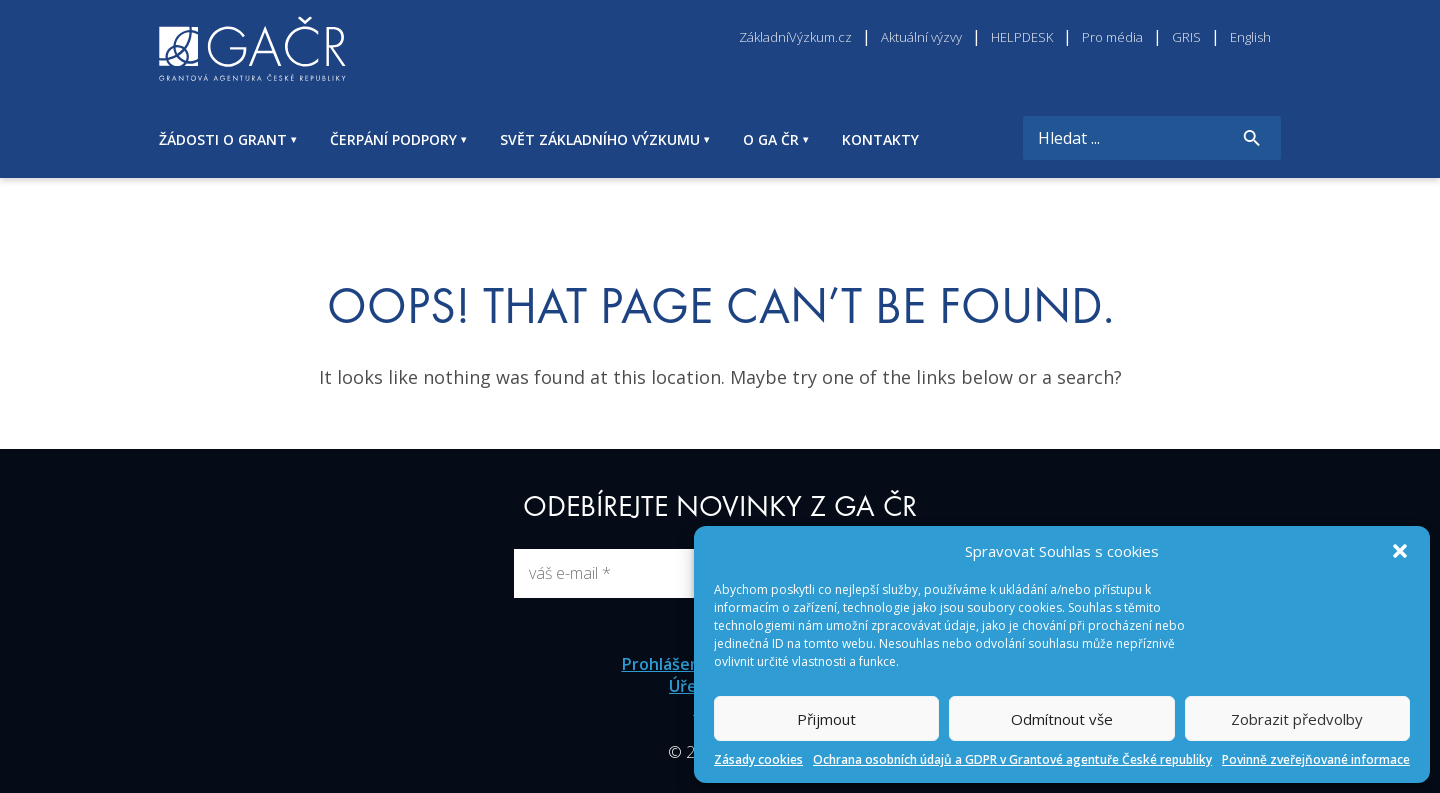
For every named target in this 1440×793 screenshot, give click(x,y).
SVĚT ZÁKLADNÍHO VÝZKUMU (600, 139)
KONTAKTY (880, 139)
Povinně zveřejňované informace (1316, 759)
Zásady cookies (758, 759)
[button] (1400, 551)
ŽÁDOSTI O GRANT (223, 139)
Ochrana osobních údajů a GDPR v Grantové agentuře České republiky (1012, 759)
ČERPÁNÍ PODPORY (393, 139)
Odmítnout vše (1062, 719)
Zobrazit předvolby (1297, 719)
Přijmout (826, 719)
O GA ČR (771, 139)
